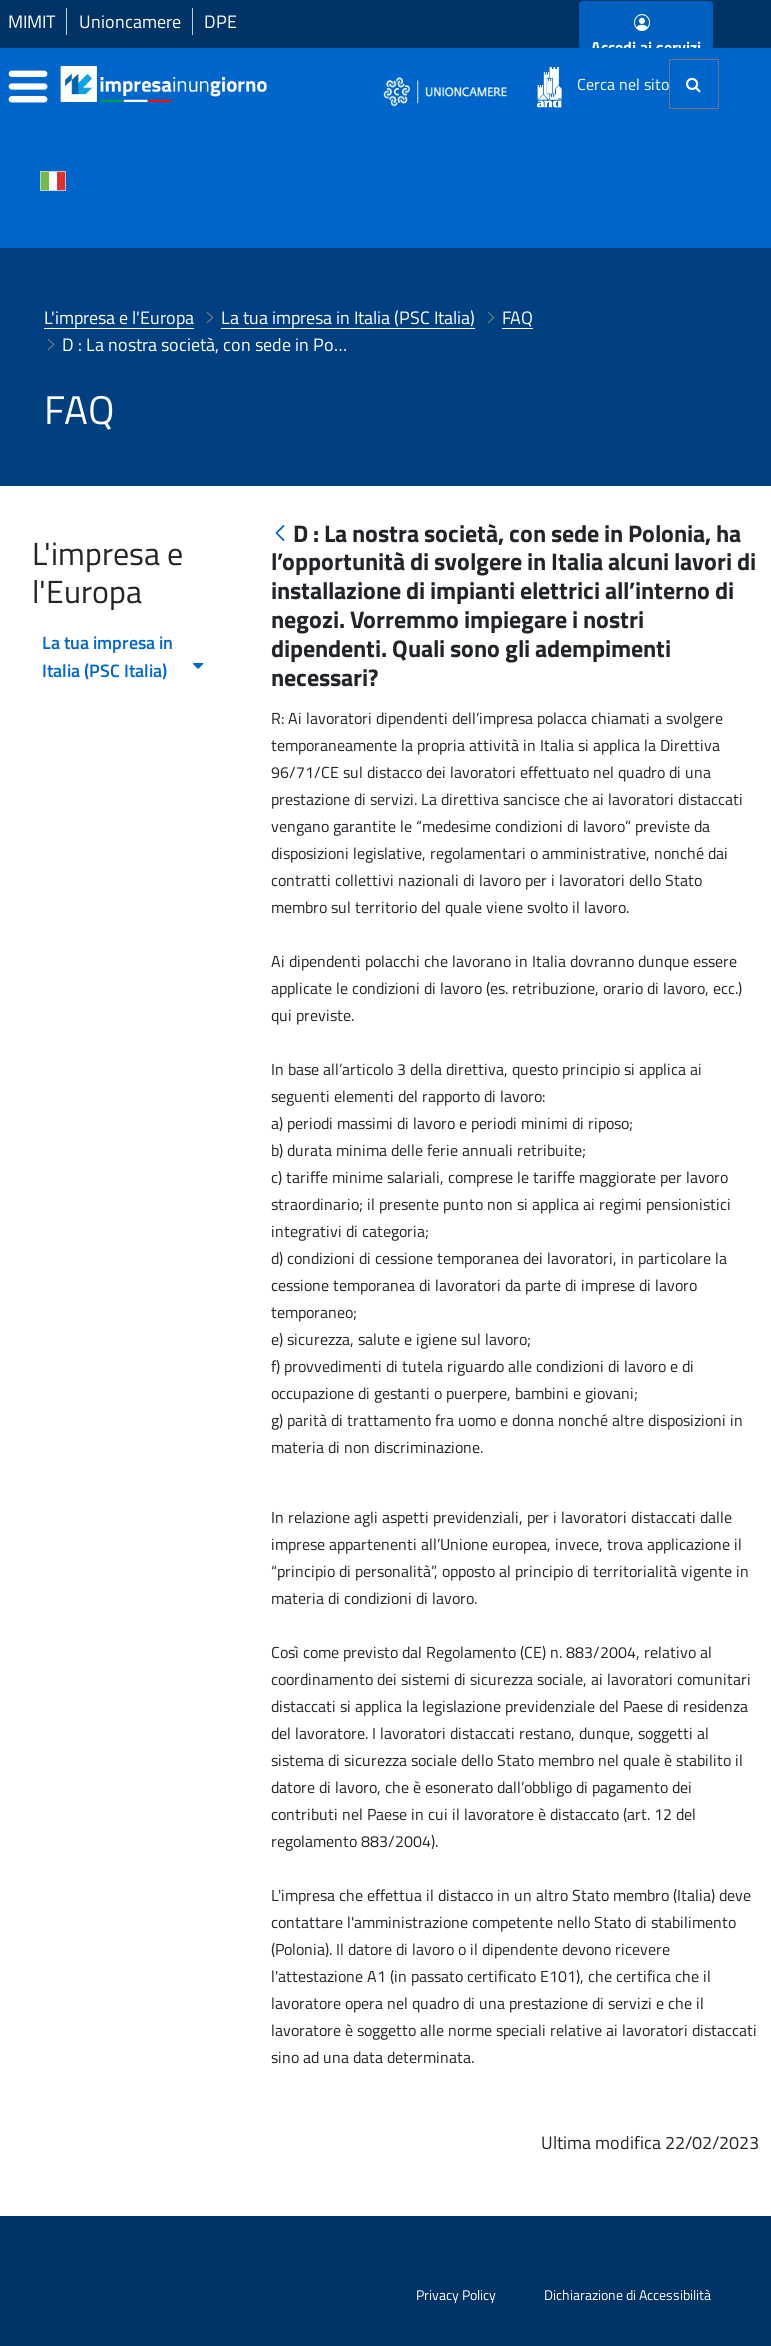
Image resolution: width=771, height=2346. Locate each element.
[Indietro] (280, 534)
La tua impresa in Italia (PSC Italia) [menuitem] (124, 656)
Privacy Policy (456, 2294)
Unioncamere (130, 21)
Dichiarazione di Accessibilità (627, 2294)
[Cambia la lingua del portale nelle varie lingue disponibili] (53, 179)
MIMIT (31, 21)
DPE (220, 21)
